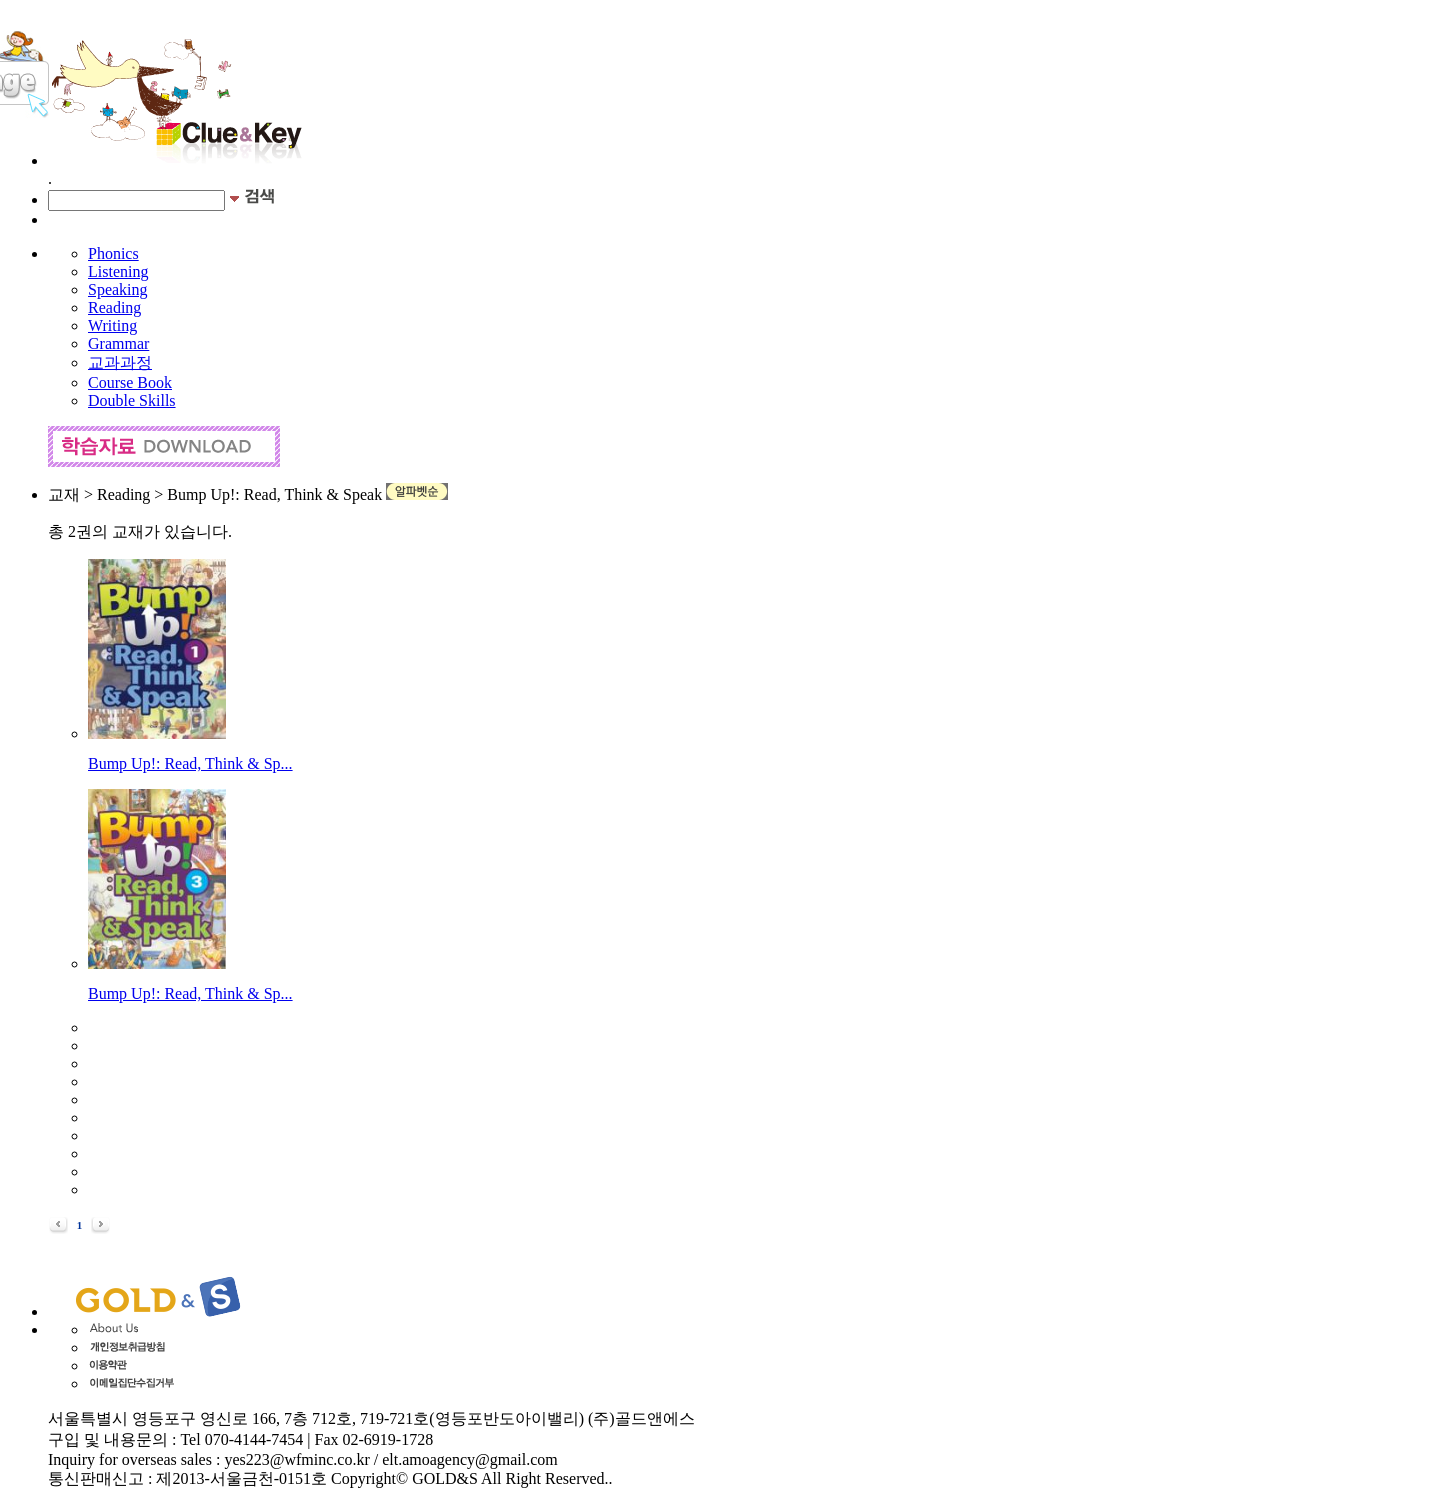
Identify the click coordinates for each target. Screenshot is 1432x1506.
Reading (114, 307)
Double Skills (132, 400)
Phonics (113, 253)
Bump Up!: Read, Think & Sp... (190, 763)
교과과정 (120, 362)
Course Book (130, 382)
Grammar (118, 343)
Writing (112, 325)
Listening (118, 271)
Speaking (118, 289)
